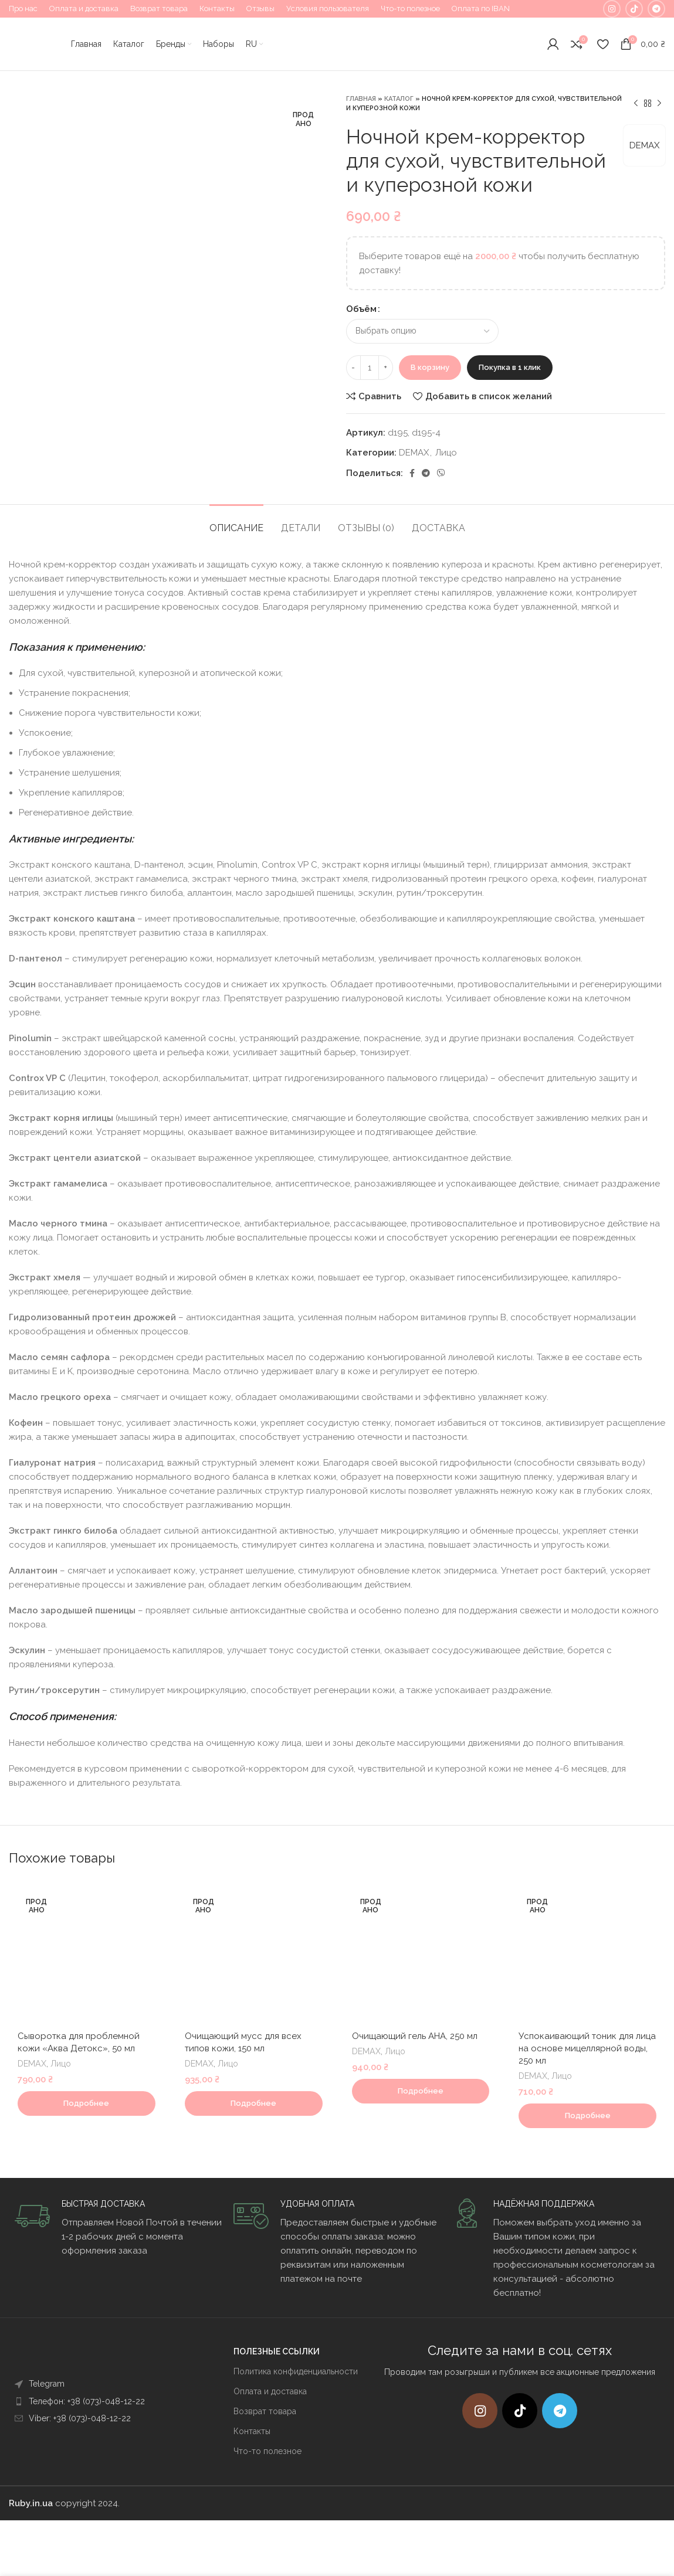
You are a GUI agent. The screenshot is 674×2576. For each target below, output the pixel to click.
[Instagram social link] (612, 9)
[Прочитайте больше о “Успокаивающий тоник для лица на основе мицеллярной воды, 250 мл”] (587, 2115)
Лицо (446, 452)
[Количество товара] (369, 367)
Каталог (399, 99)
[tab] (236, 522)
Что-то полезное (267, 2451)
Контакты (251, 2431)
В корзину (430, 367)
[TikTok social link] (634, 9)
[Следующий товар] (659, 104)
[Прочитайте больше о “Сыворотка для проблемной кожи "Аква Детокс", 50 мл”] (86, 2103)
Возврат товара (264, 2411)
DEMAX (644, 145)
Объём (361, 309)
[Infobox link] (118, 2227)
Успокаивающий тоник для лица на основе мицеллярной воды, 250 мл (587, 2048)
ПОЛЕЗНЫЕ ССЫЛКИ (276, 2351)
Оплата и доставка (270, 2391)
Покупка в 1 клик (510, 367)
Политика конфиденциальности (295, 2371)
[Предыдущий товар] (636, 104)
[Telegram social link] (656, 9)
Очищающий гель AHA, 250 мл (414, 2036)
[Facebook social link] (412, 473)
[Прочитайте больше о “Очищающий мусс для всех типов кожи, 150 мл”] (254, 2103)
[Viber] (441, 473)
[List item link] (102, 2383)
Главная (361, 99)
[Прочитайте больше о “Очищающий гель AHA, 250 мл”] (421, 2091)
